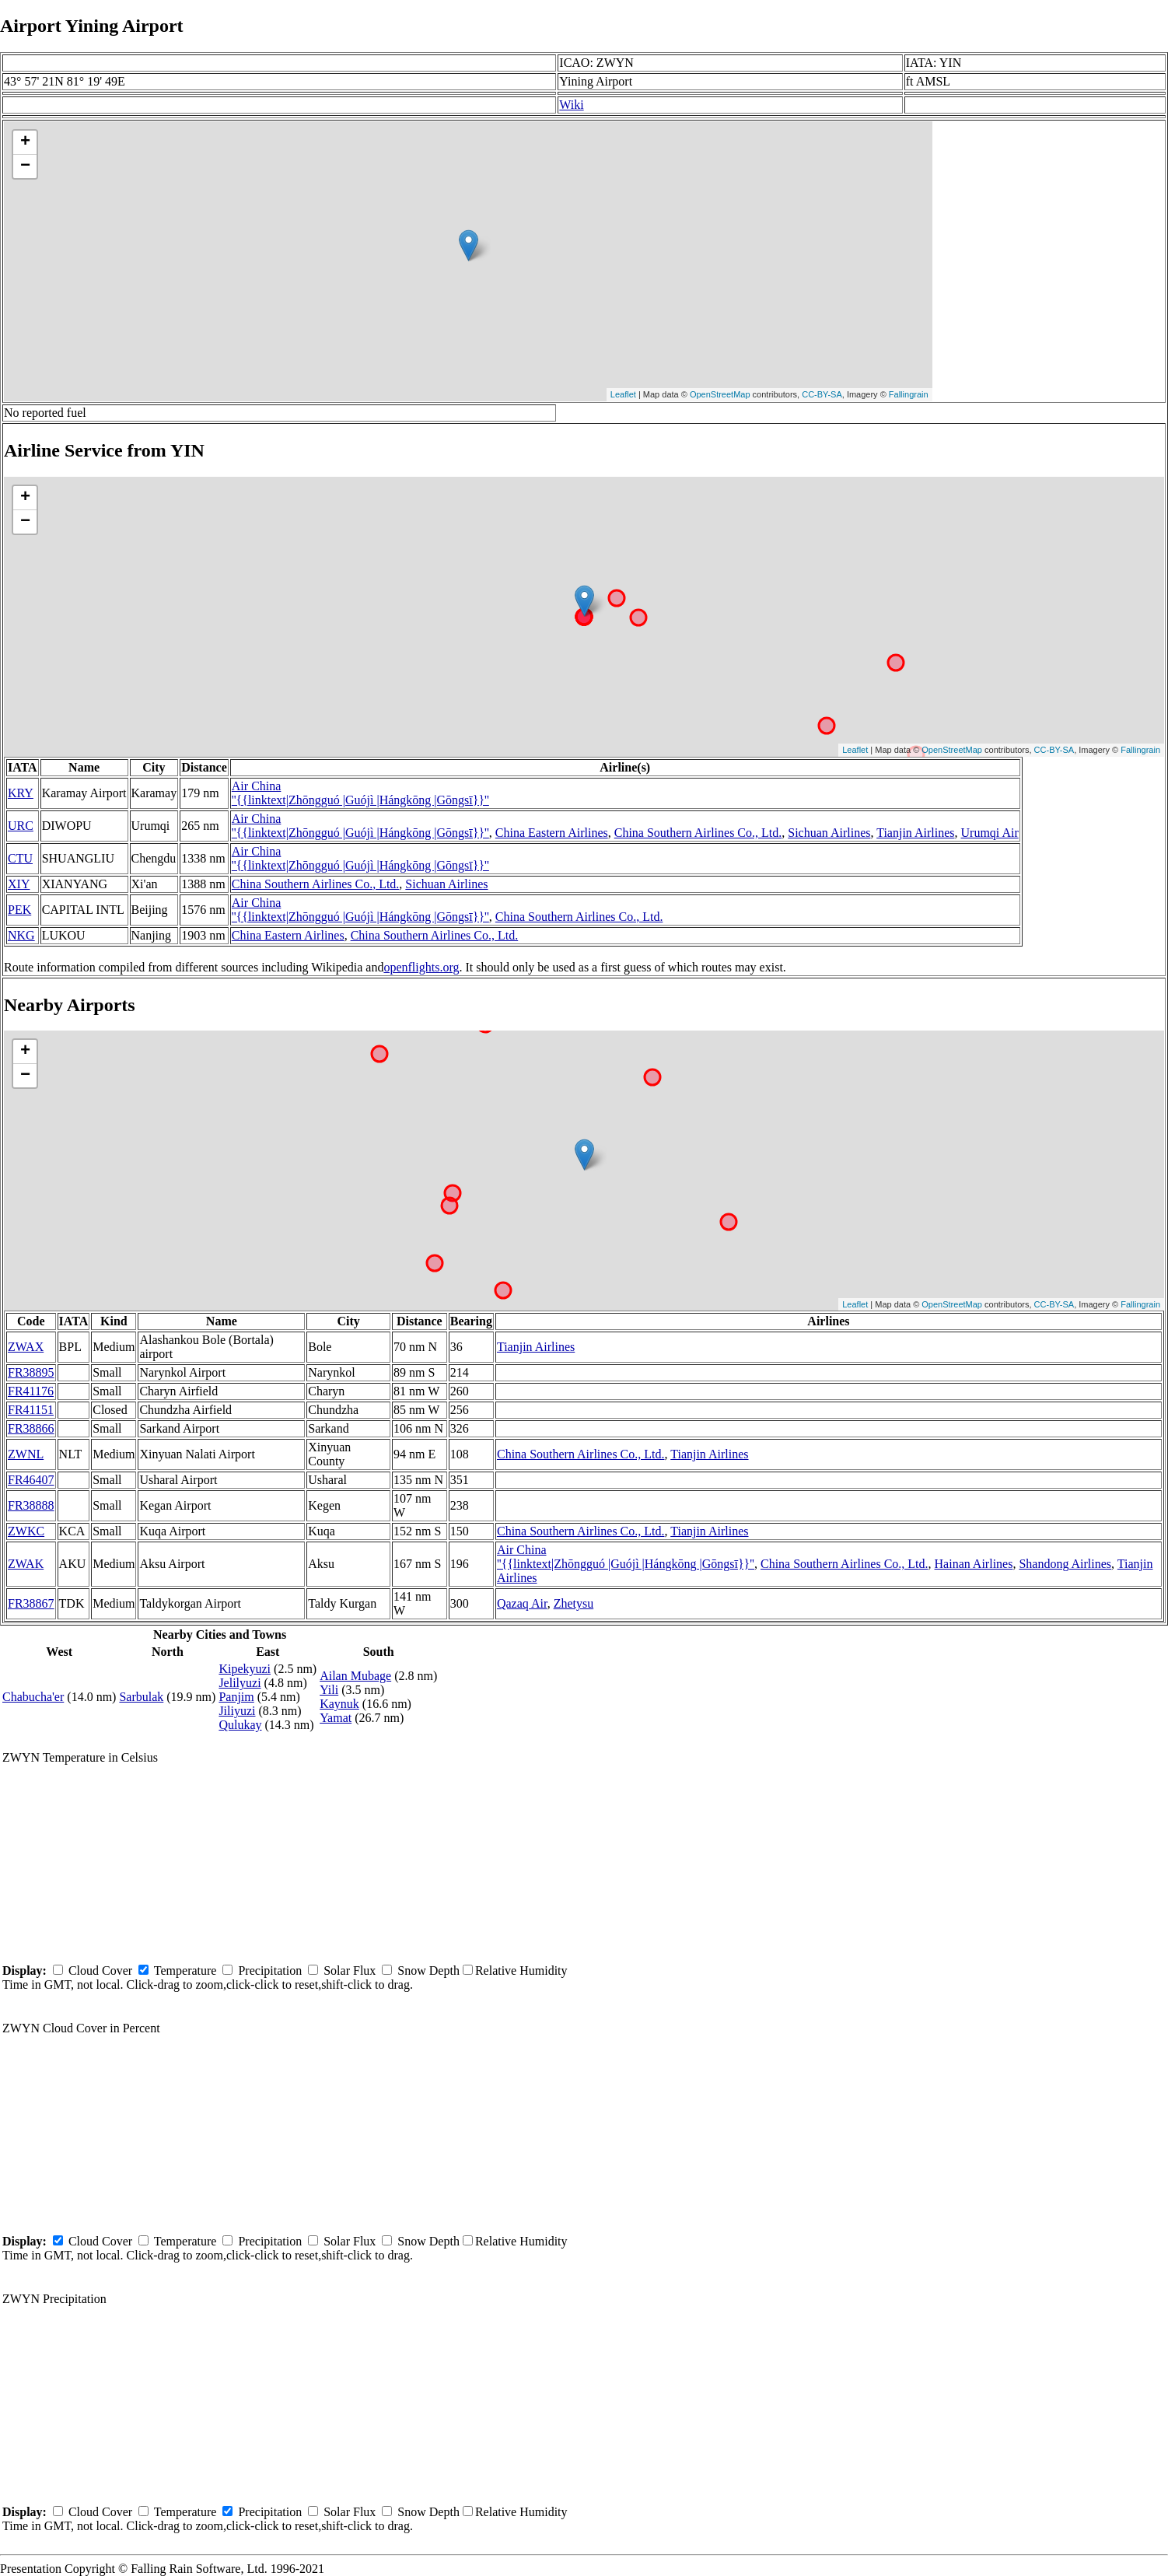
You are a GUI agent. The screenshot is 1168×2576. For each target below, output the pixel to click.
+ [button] (25, 142)
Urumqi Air (990, 832)
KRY (20, 793)
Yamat (335, 1717)
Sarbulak (141, 1696)
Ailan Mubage (355, 1675)
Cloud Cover (100, 1970)
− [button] (25, 166)
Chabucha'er (33, 1696)
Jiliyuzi (237, 1710)
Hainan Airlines (974, 1563)
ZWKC (26, 1531)
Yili (329, 1689)
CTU (20, 858)
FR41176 (31, 1391)
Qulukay (240, 1724)
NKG (21, 935)
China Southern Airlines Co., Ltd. (698, 832)
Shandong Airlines (1065, 1563)
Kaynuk (339, 1703)
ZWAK (26, 1563)
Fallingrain (908, 394)
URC (20, 825)
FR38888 (31, 1505)
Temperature (185, 1970)
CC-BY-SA (822, 394)
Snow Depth (428, 1970)
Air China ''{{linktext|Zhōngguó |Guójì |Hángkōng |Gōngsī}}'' (360, 793)
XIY (19, 884)
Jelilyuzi (240, 1682)
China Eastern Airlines (551, 832)
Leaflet (623, 394)
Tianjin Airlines (915, 832)
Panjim (236, 1696)
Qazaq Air (522, 1603)
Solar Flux (349, 1970)
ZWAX (26, 1346)
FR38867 (31, 1603)
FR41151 (31, 1409)
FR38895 (31, 1372)
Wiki (571, 104)
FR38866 (31, 1428)
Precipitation (270, 1970)
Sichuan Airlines (829, 832)
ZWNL (26, 1454)
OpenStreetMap (720, 394)
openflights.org (421, 967)
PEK (19, 909)
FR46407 (31, 1479)
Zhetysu (574, 1603)
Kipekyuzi (245, 1668)
